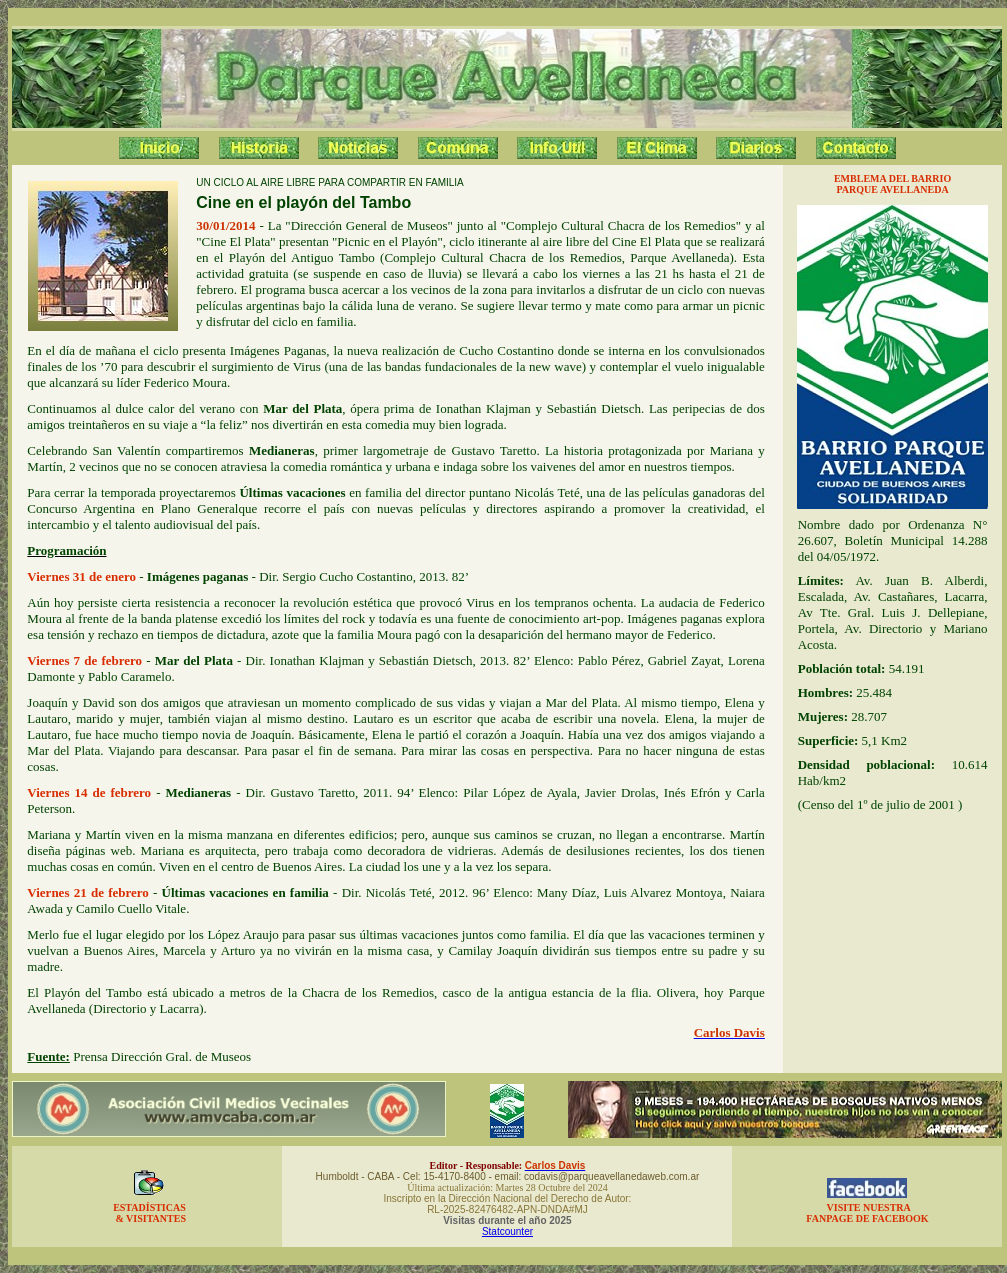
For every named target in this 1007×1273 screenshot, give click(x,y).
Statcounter (507, 1231)
